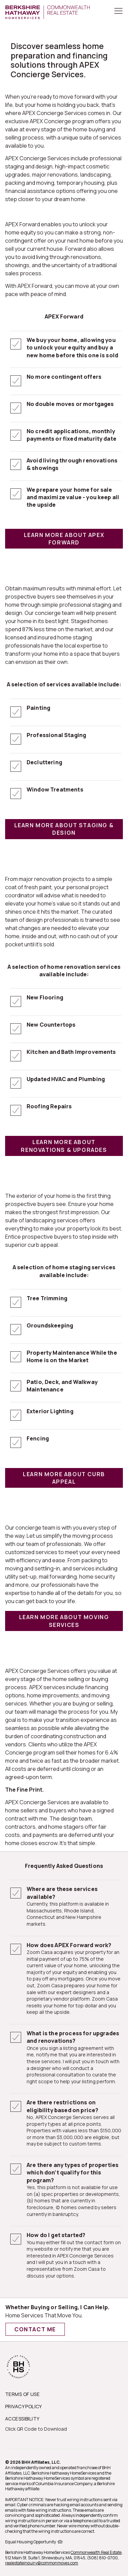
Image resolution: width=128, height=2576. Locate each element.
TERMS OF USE (22, 2394)
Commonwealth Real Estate (96, 2552)
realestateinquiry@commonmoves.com (41, 2563)
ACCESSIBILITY (22, 2418)
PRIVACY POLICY (23, 2406)
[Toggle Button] (118, 11)
